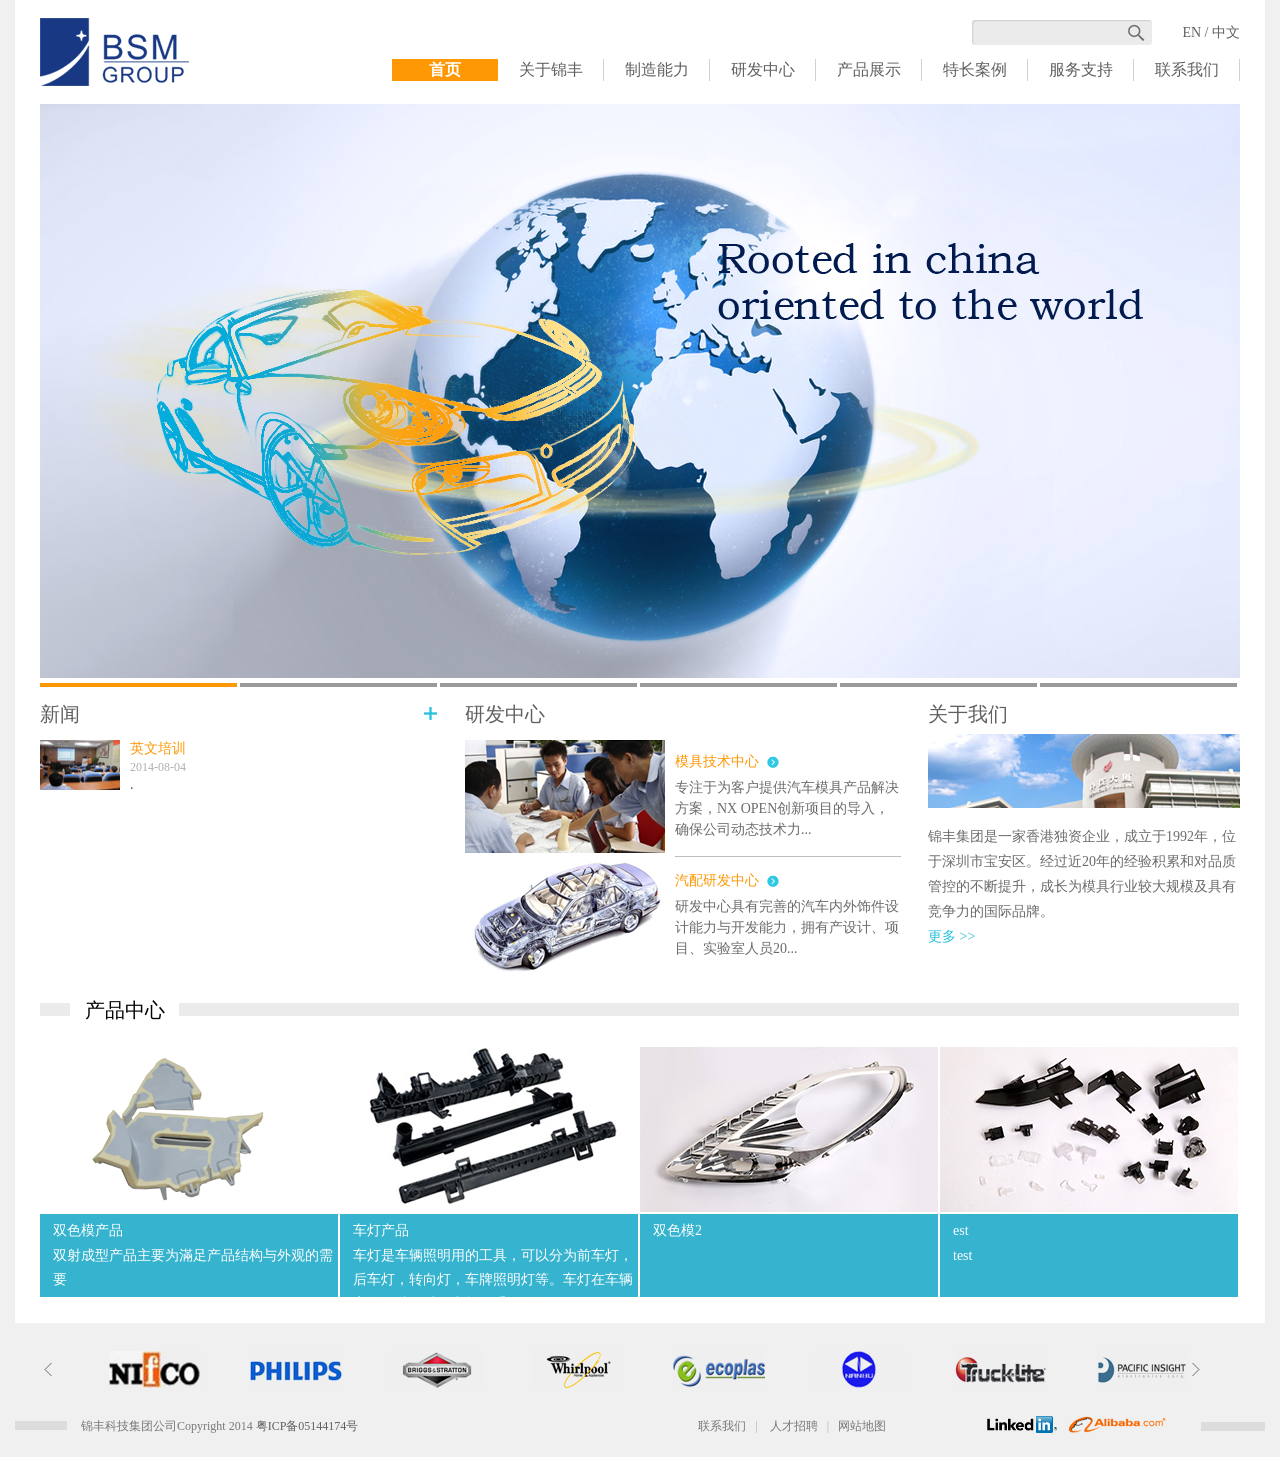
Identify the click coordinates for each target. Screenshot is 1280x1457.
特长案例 (975, 69)
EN (1191, 32)
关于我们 (968, 714)
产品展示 (869, 69)
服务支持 (1081, 69)
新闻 (60, 714)
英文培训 (158, 748)
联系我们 (1187, 69)
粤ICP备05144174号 (307, 1426)
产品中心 (125, 1010)
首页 (445, 69)
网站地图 (862, 1426)
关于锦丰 (551, 69)
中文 (1226, 32)
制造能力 (657, 69)
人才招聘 (794, 1426)
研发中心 (763, 69)
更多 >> (951, 936)
